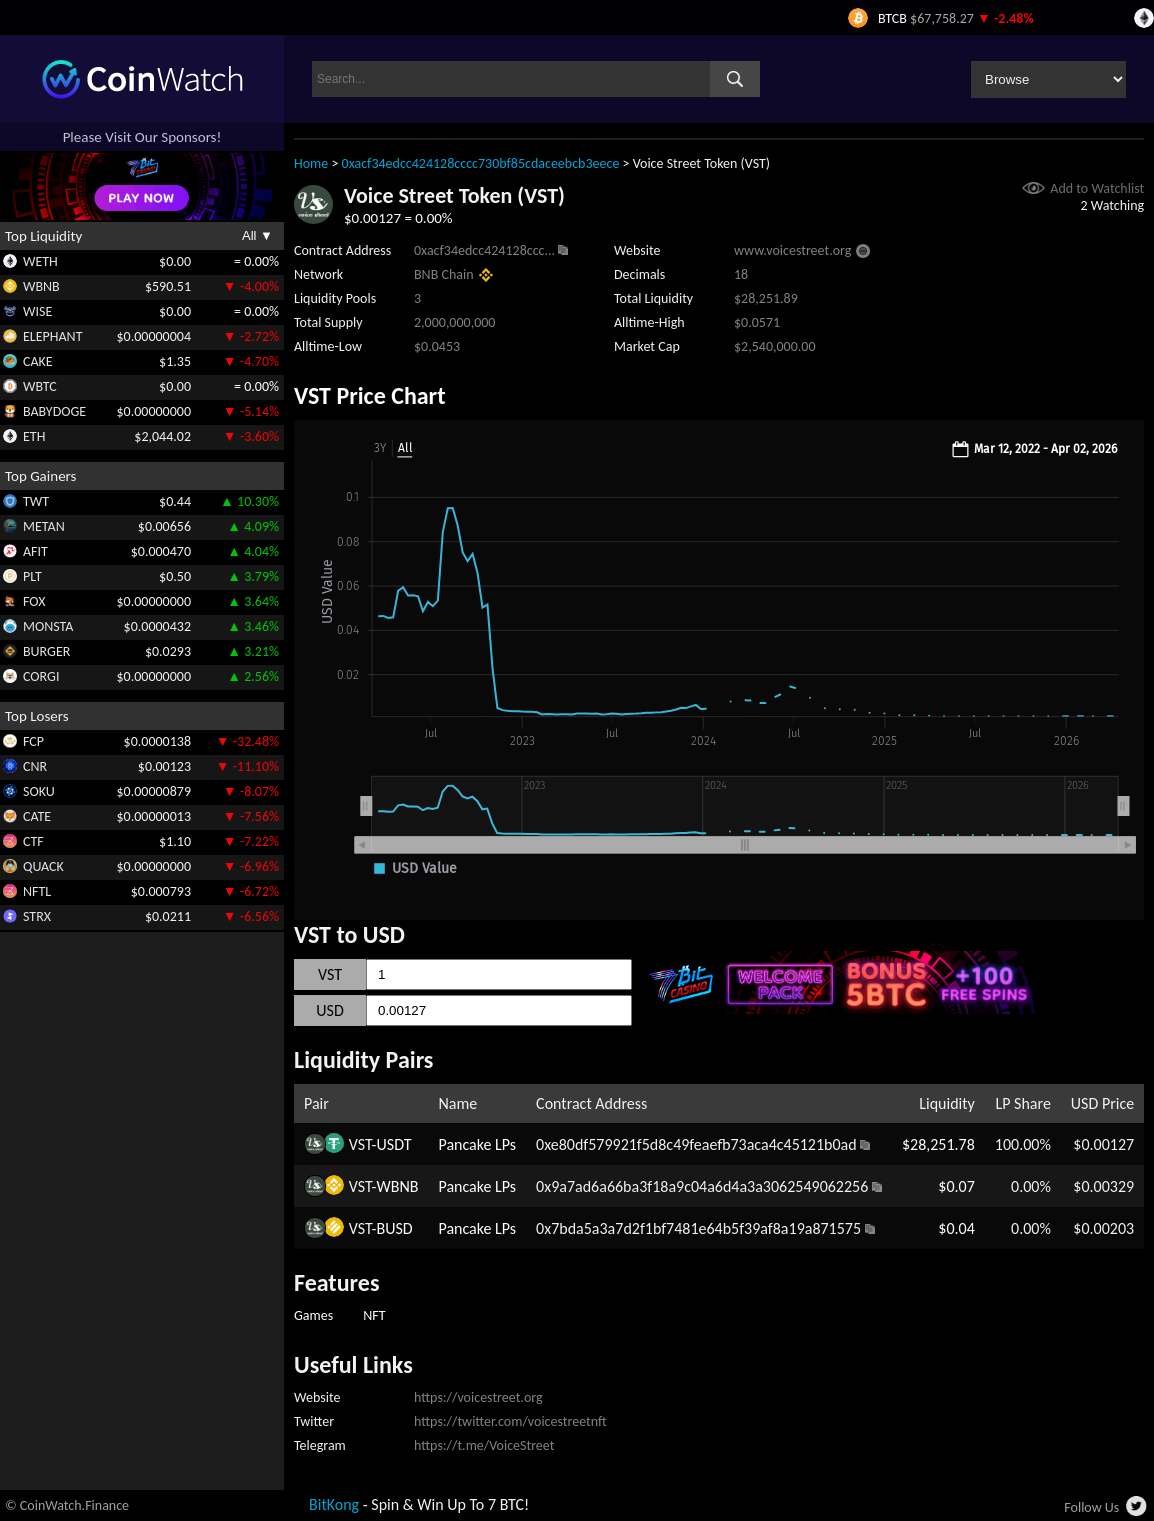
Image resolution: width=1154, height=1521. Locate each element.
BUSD (395, 1228)
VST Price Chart (369, 395)
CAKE (38, 361)
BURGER (46, 651)
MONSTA (48, 626)
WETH (40, 261)
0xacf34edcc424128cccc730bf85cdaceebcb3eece (481, 163)
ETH (34, 436)
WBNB (41, 286)
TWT (36, 501)
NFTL (37, 891)
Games (313, 1315)
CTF (33, 841)
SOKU (39, 791)
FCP (33, 741)
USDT (394, 1144)
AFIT (35, 551)
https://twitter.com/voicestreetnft (510, 1421)
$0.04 (956, 1228)
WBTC (40, 386)
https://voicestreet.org (478, 1397)
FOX (34, 601)
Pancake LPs (477, 1144)
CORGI (41, 676)
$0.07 (956, 1186)
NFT (374, 1315)
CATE (37, 816)
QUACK (43, 866)
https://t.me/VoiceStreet (484, 1445)
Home (311, 163)
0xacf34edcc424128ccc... (484, 250)
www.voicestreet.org (792, 250)
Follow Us (1091, 1507)
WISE (37, 311)
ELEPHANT (52, 336)
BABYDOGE (54, 411)
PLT (32, 576)
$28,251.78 (938, 1144)
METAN (44, 526)
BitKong (334, 1504)
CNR (35, 766)
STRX (37, 916)
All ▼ (257, 235)
